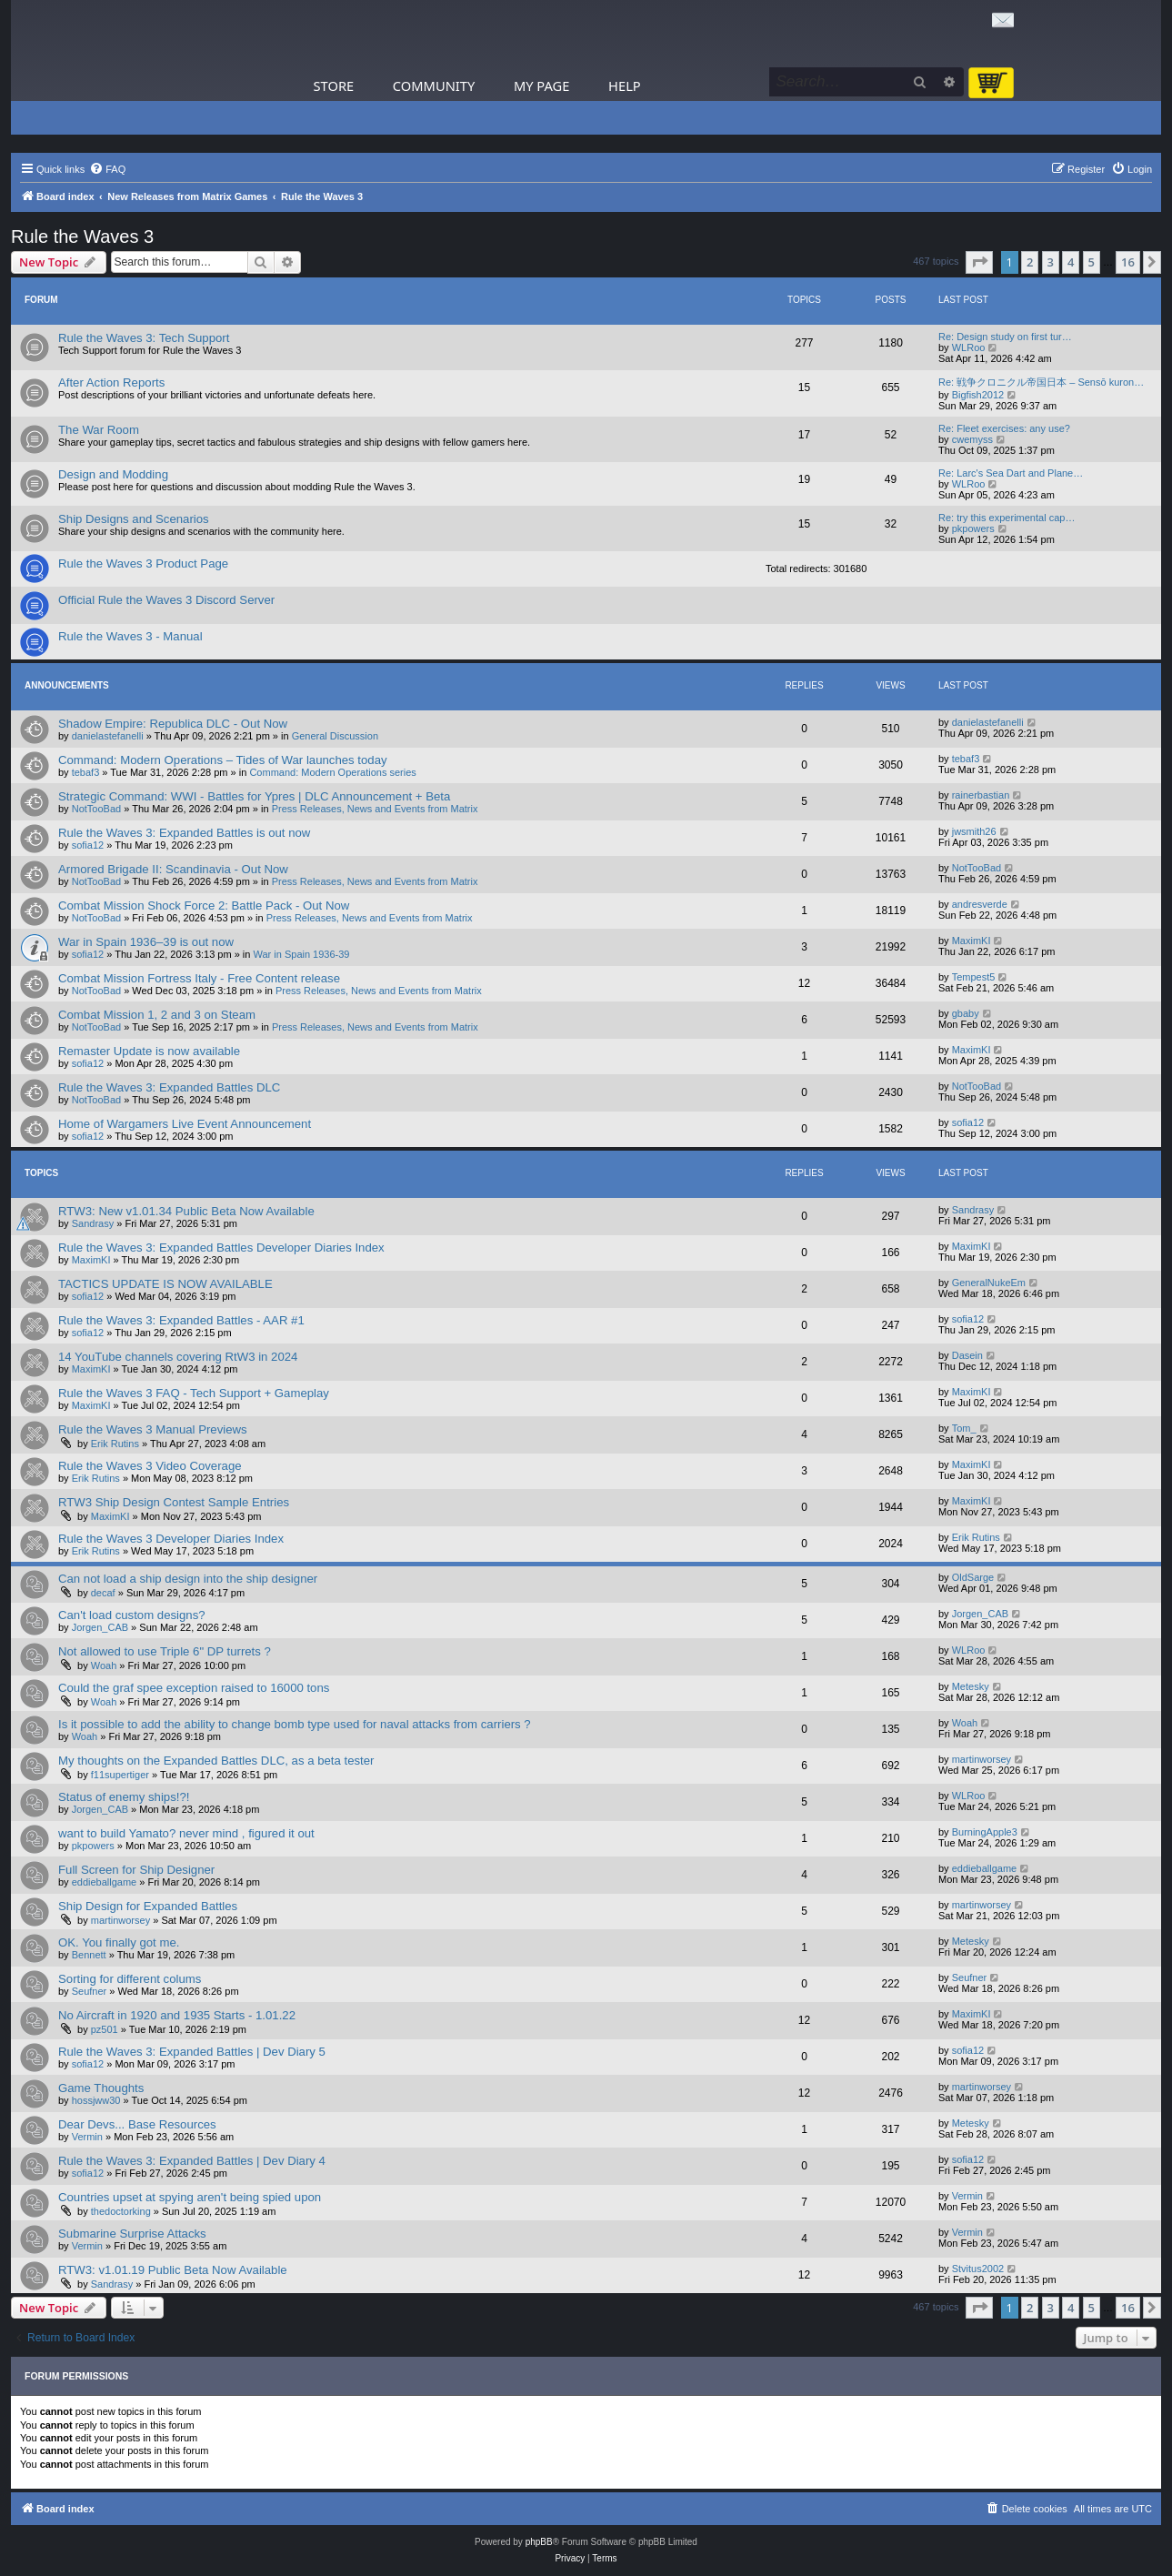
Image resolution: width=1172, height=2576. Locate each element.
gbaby (965, 1013)
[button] (979, 262)
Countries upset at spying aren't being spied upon (189, 2197)
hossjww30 (96, 2100)
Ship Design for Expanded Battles (147, 1906)
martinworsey (981, 1759)
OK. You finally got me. (118, 1942)
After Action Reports (111, 382)
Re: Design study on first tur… (1005, 336)
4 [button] (1070, 262)
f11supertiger (120, 1774)
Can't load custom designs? (131, 1615)
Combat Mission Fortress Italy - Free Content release (199, 978)
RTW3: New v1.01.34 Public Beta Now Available (186, 1211)
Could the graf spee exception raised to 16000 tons (193, 1688)
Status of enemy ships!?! (123, 1797)
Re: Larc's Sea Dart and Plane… (1010, 473)
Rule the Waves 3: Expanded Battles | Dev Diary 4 (192, 2161)
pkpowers (973, 528)
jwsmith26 (974, 831)
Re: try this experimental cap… (1006, 517)
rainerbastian (981, 795)
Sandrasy (93, 1223)
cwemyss (972, 439)
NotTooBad (96, 808)
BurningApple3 (984, 1831)
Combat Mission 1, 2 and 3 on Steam (156, 1014)
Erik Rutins (115, 1443)
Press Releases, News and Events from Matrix (375, 808)
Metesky (970, 1686)
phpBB (539, 2542)
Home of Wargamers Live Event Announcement (184, 1124)
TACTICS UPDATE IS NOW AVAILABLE (165, 1284)
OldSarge (973, 1577)
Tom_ (964, 1428)
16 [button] (1128, 262)
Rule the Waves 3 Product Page (143, 563)
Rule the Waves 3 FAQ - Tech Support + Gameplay (193, 1393)
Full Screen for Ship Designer (136, 1870)
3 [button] (1050, 262)
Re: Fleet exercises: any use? (1004, 428)
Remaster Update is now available (149, 1051)
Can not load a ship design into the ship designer (187, 1578)
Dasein (967, 1355)
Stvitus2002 (978, 2268)
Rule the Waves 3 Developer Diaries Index (171, 1538)
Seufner (89, 1991)
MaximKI (971, 940)
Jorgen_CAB (100, 1627)
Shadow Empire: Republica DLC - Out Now (172, 723)
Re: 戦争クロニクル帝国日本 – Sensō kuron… (1041, 382)
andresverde (979, 904)
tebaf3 (86, 772)
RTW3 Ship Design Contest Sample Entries (173, 1502)
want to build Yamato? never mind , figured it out (186, 1833)
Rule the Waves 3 (82, 236)
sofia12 (88, 845)
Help (624, 85)
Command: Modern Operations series (332, 772)
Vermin (87, 2136)
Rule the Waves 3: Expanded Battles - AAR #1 (181, 1320)
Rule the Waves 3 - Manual (130, 636)
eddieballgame (104, 1882)
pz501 (104, 2029)
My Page (542, 85)
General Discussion (335, 735)
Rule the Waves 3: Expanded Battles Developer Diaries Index (221, 1247)
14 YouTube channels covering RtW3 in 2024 (177, 1356)
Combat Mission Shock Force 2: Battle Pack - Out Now (203, 905)
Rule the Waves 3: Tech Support (143, 338)
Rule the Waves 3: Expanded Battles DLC (169, 1087)
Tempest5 (974, 976)
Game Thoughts (101, 2088)
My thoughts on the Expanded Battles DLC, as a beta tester (216, 1760)
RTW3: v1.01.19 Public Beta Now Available (172, 2270)
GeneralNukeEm (989, 1282)
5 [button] (1091, 262)
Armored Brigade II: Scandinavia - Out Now (173, 869)
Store (334, 85)
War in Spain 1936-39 (302, 954)
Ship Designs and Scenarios (133, 519)
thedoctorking (121, 2211)
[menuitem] (107, 169)
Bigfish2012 (978, 394)
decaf (103, 1592)
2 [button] (1030, 262)
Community (434, 85)
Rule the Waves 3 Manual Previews (152, 1429)
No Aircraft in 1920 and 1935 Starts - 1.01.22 (177, 2015)
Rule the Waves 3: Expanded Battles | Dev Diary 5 (192, 2051)
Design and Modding (113, 474)
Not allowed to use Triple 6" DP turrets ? (164, 1651)
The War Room (98, 430)
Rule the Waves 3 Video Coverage (150, 1466)
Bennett (89, 1954)
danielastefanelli (108, 735)
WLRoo (969, 347)
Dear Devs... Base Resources (137, 2124)
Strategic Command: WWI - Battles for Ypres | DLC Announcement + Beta (254, 796)
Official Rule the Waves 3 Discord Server (166, 600)
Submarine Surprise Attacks (132, 2233)
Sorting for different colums (129, 1979)
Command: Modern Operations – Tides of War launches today (222, 760)
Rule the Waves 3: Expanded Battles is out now (184, 833)
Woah (104, 1665)
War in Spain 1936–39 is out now (146, 942)
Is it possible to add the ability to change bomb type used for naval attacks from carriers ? (294, 1724)
